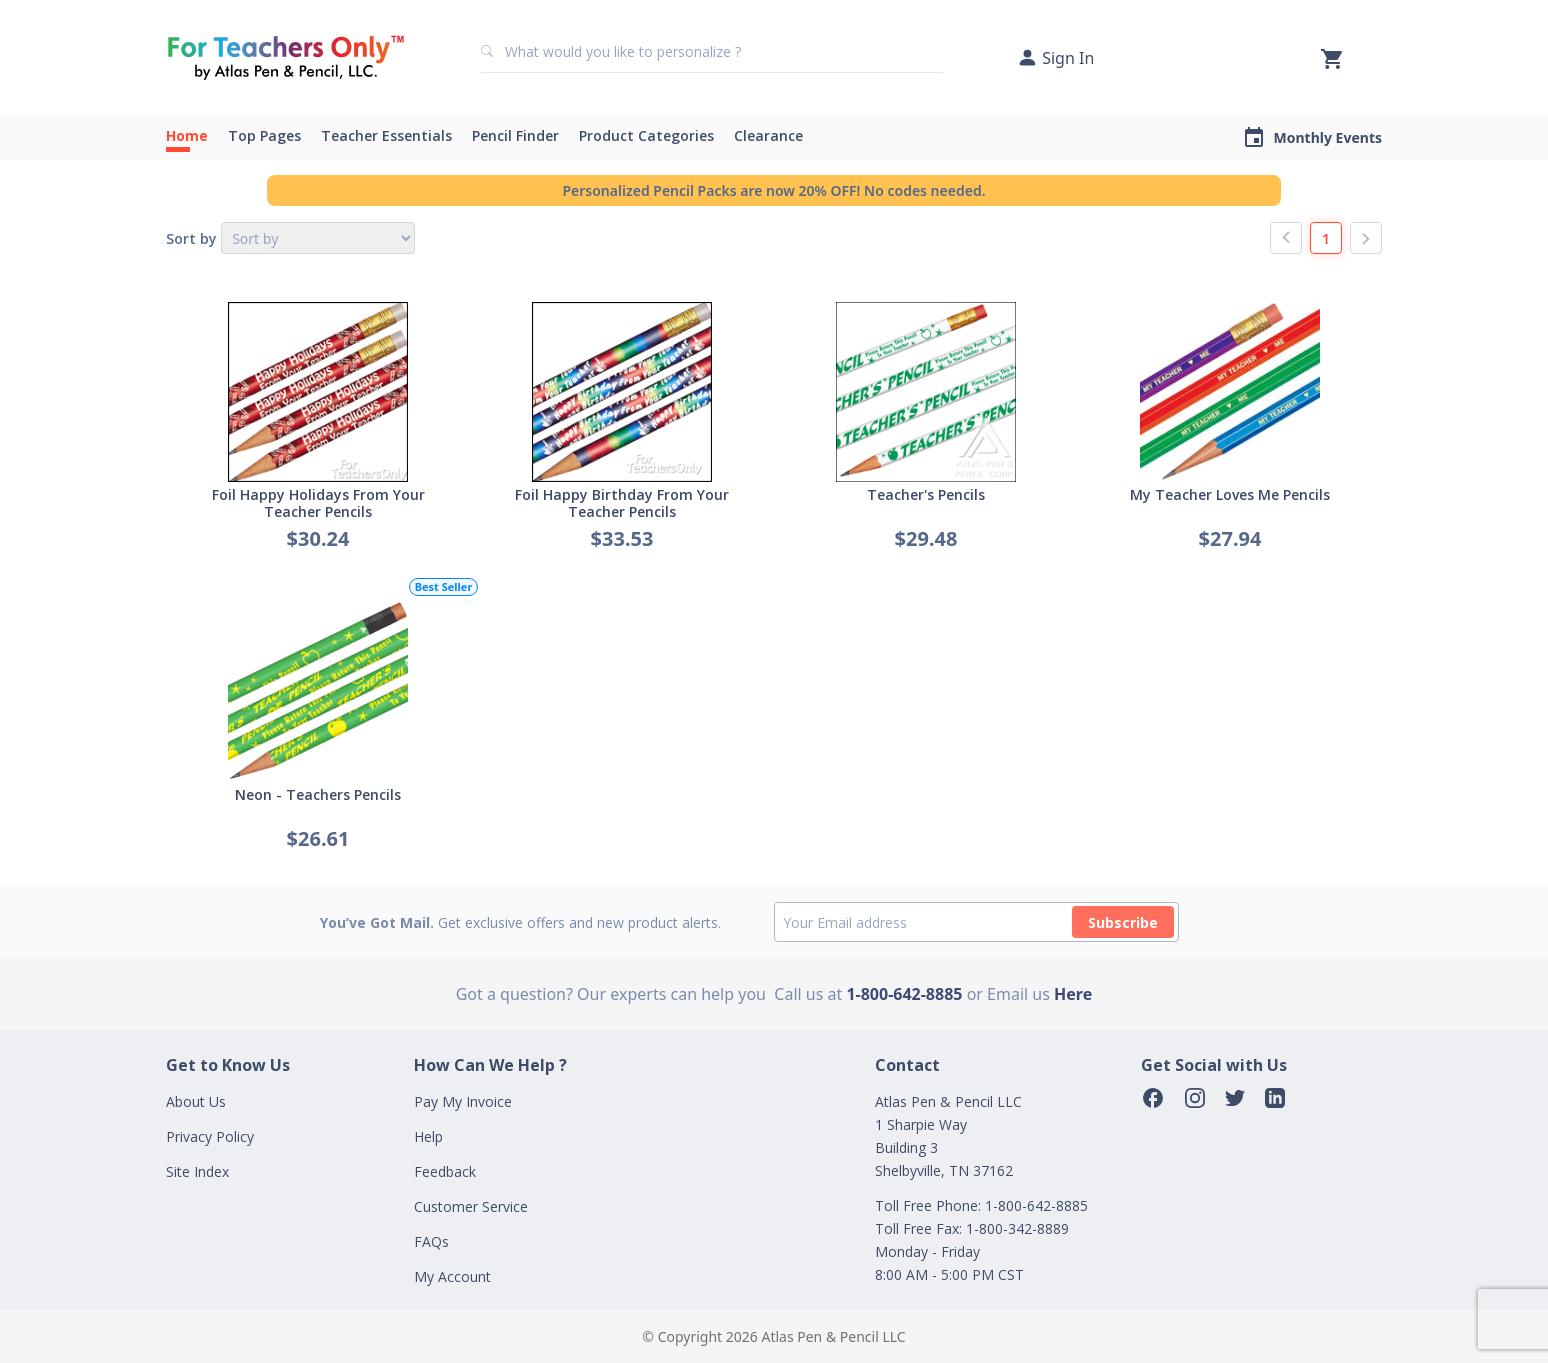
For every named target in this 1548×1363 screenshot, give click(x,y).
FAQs (431, 1241)
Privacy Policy (210, 1136)
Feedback (445, 1171)
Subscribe (1123, 922)
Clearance (768, 135)
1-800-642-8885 (904, 994)
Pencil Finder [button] (515, 135)
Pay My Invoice (463, 1101)
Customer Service (471, 1206)
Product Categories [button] (646, 135)
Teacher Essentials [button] (386, 135)
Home (187, 135)
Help (428, 1136)
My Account (452, 1276)
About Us (196, 1101)
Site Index (197, 1171)
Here (1073, 994)
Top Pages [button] (264, 135)
